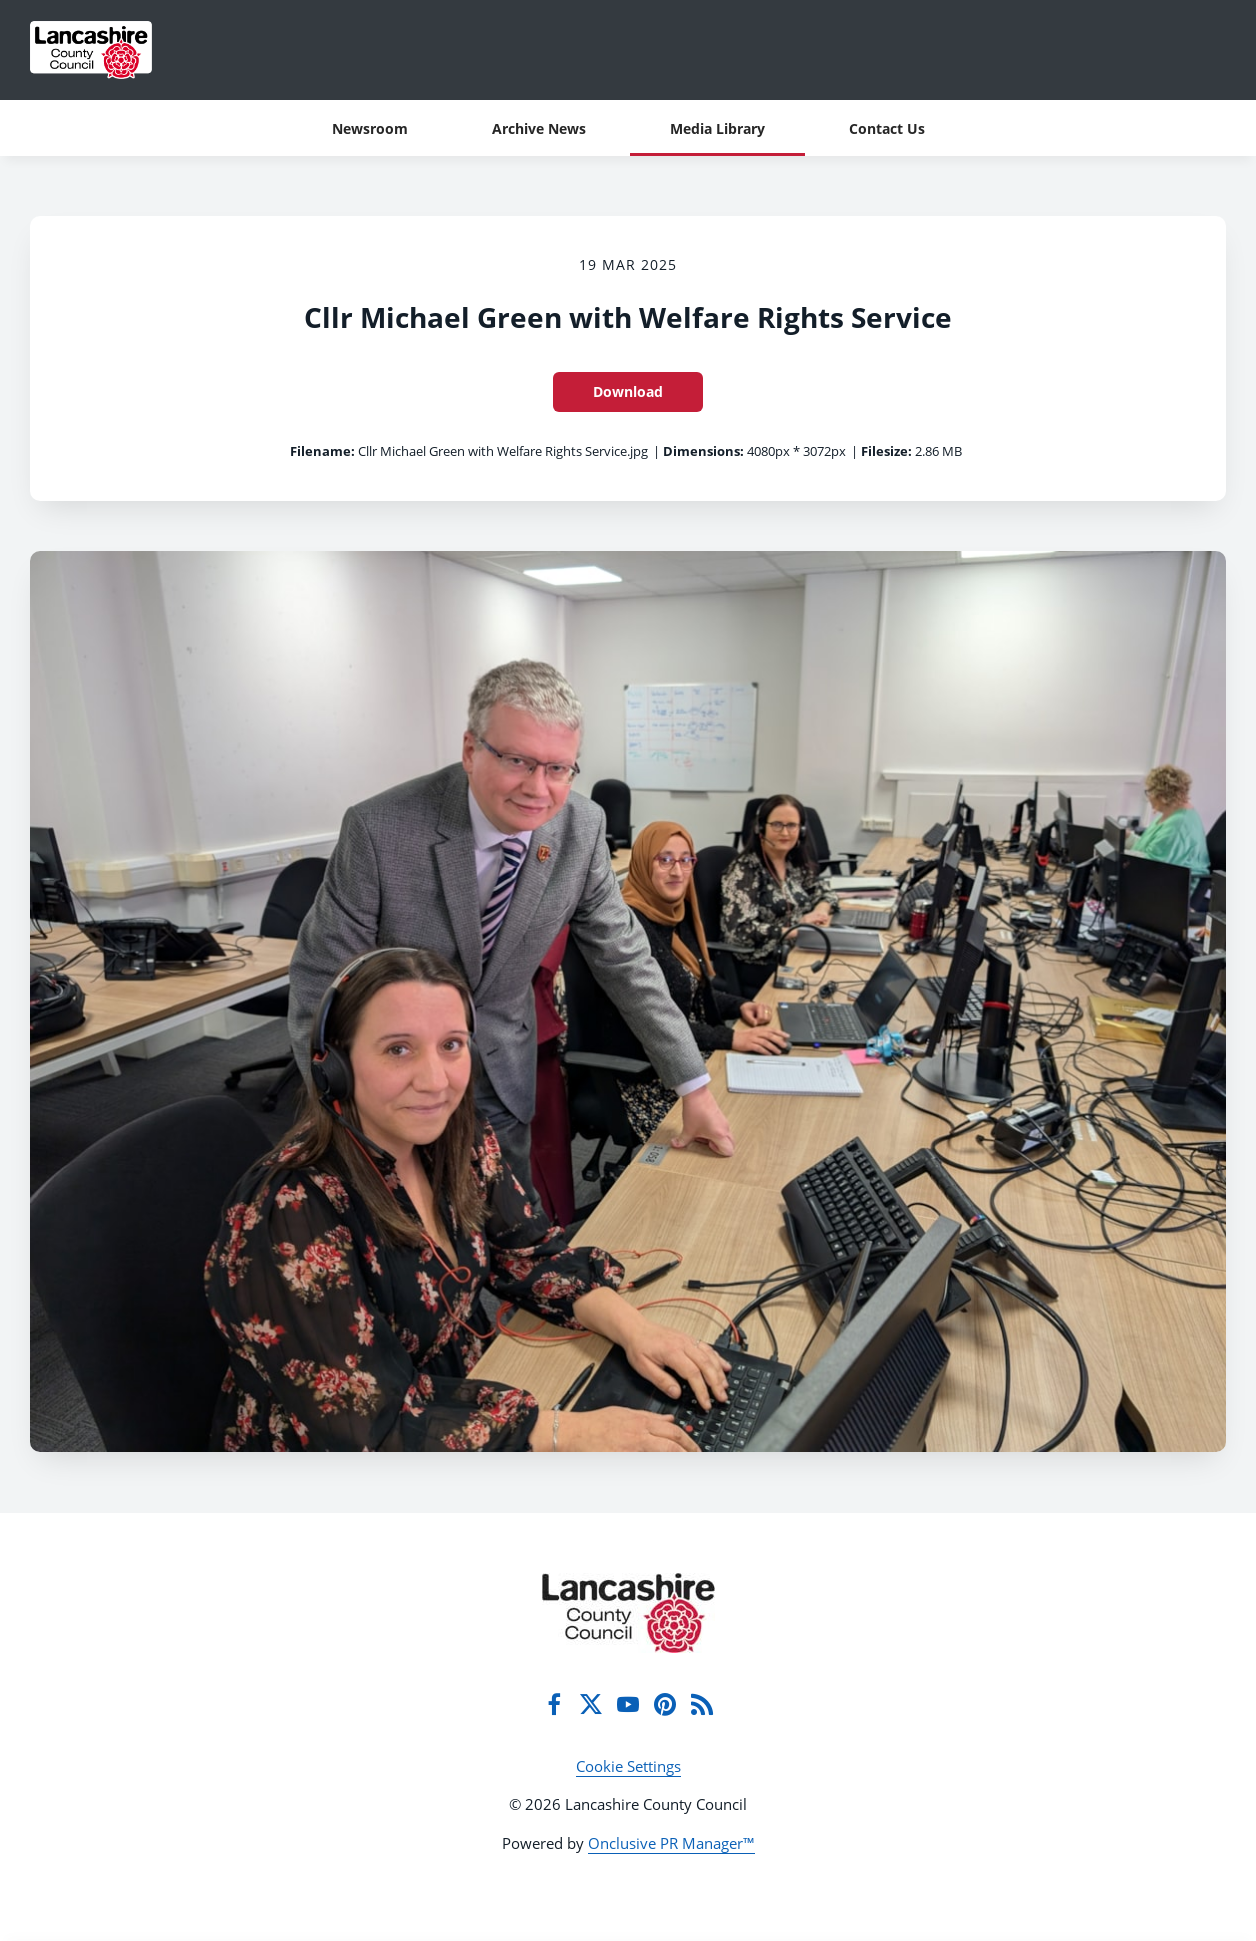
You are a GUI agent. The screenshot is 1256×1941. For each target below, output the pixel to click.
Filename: (322, 451)
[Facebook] (554, 1704)
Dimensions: (703, 451)
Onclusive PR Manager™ (671, 1843)
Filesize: (886, 451)
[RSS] (702, 1704)
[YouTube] (628, 1704)
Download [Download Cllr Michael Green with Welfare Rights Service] (628, 391)
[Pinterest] (665, 1704)
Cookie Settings (628, 1766)
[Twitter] (591, 1704)
